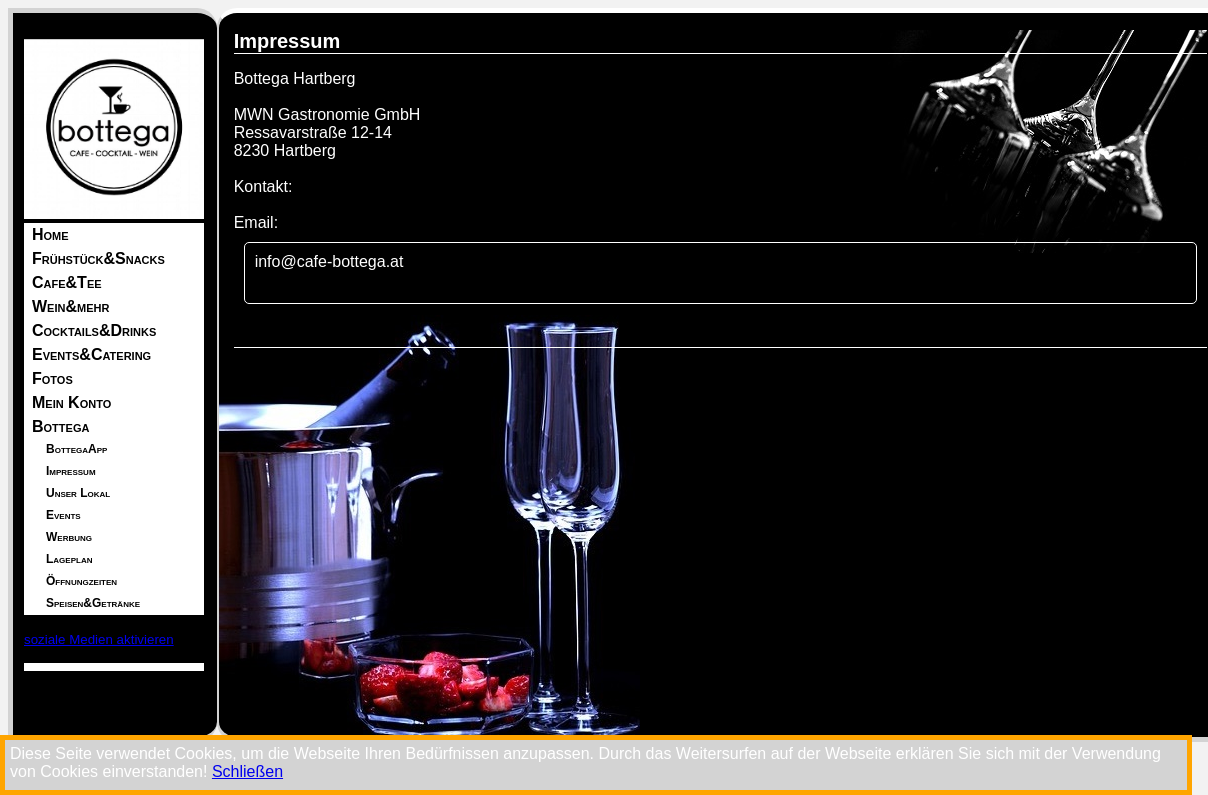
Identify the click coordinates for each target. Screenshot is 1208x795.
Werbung (69, 537)
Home (50, 234)
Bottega (60, 426)
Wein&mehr (70, 306)
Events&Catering (91, 354)
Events (63, 515)
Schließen (247, 771)
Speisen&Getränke (93, 603)
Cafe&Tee (67, 282)
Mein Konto (71, 402)
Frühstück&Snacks (98, 258)
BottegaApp (76, 449)
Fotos (52, 378)
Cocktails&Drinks (94, 330)
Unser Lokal (78, 493)
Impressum (71, 471)
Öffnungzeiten (81, 581)
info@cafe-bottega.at (329, 261)
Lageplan (69, 559)
